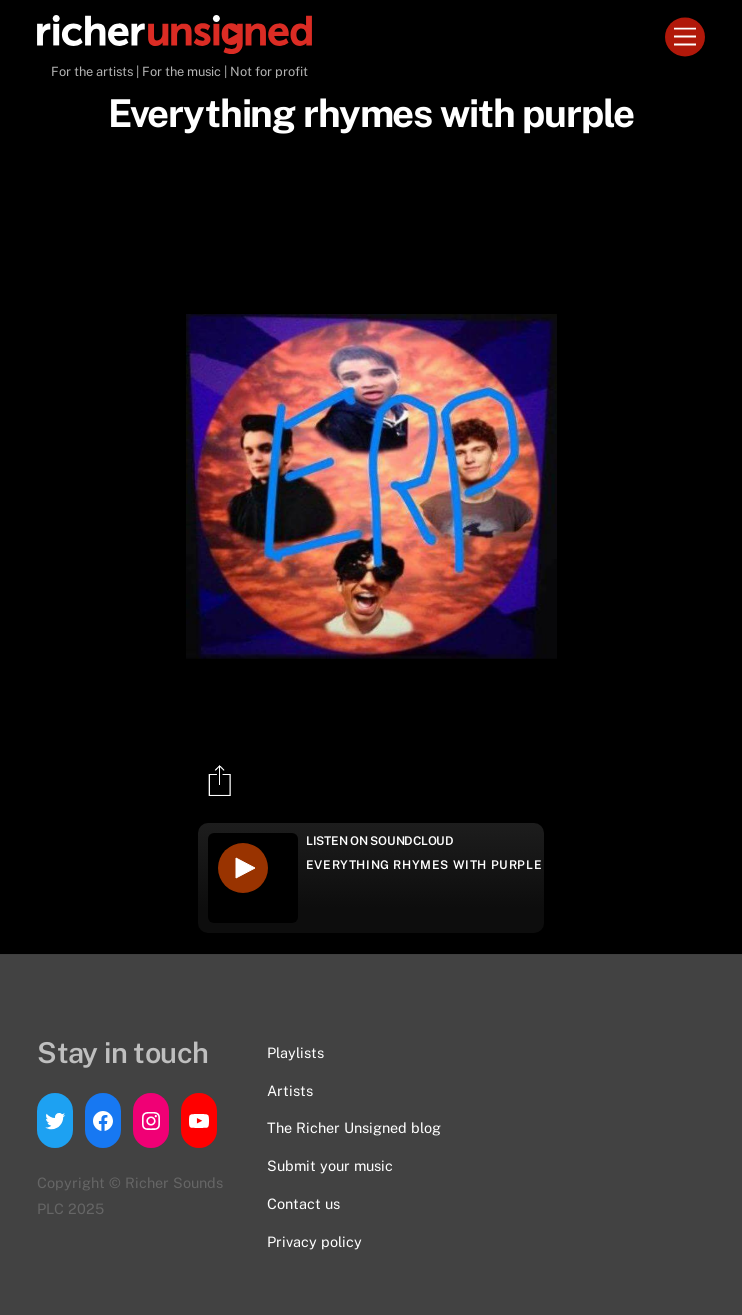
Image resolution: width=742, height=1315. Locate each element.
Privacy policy (314, 1241)
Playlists (295, 1052)
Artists (290, 1090)
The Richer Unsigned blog (354, 1127)
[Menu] (685, 37)
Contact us (303, 1203)
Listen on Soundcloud (380, 841)
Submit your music (330, 1165)
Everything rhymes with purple (424, 865)
